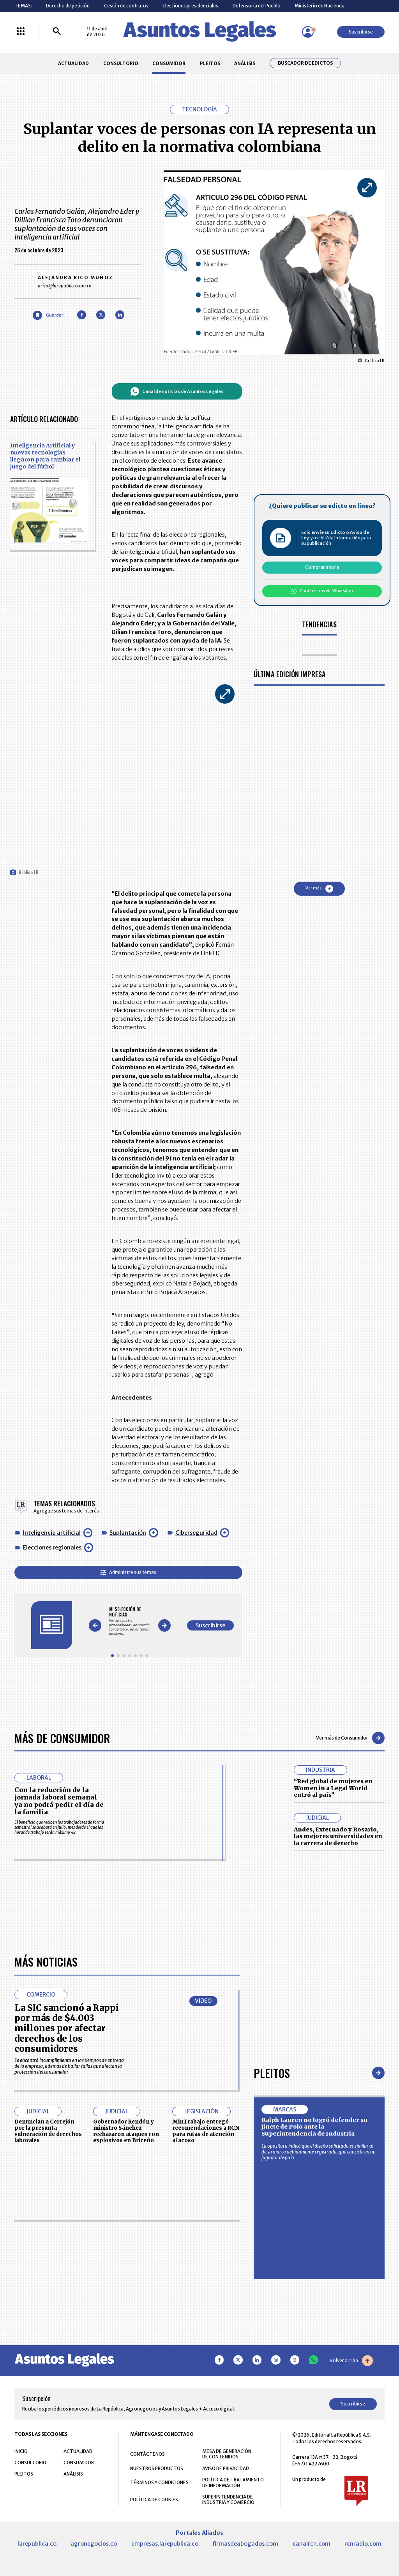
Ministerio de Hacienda (319, 6)
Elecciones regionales (52, 1547)
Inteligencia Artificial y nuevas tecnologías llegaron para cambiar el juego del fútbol (45, 456)
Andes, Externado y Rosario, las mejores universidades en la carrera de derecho (338, 1836)
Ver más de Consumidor (350, 1738)
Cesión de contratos (126, 6)
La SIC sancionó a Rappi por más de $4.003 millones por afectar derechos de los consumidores (66, 2248)
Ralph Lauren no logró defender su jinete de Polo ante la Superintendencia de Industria (314, 2346)
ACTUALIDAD (73, 63)
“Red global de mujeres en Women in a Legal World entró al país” (333, 1788)
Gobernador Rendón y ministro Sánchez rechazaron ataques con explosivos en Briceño (126, 2350)
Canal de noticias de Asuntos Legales (177, 391)
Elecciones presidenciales (190, 6)
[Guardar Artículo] (47, 315)
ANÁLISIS (244, 63)
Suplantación (127, 1532)
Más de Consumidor (62, 1737)
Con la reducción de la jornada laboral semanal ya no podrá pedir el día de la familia (59, 1801)
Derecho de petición (68, 6)
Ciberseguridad (196, 1532)
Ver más (319, 889)
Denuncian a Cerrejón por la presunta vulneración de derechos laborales (48, 2350)
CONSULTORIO (120, 63)
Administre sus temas (128, 1572)
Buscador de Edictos (305, 63)
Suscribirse (361, 32)
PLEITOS (210, 63)
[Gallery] (129, 1620)
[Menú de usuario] (307, 32)
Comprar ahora (322, 567)
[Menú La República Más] (20, 32)
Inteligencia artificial (52, 1532)
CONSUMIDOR (168, 63)
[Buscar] (57, 32)
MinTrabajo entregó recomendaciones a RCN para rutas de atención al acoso (206, 2350)
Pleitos (272, 2292)
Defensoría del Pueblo (257, 6)
